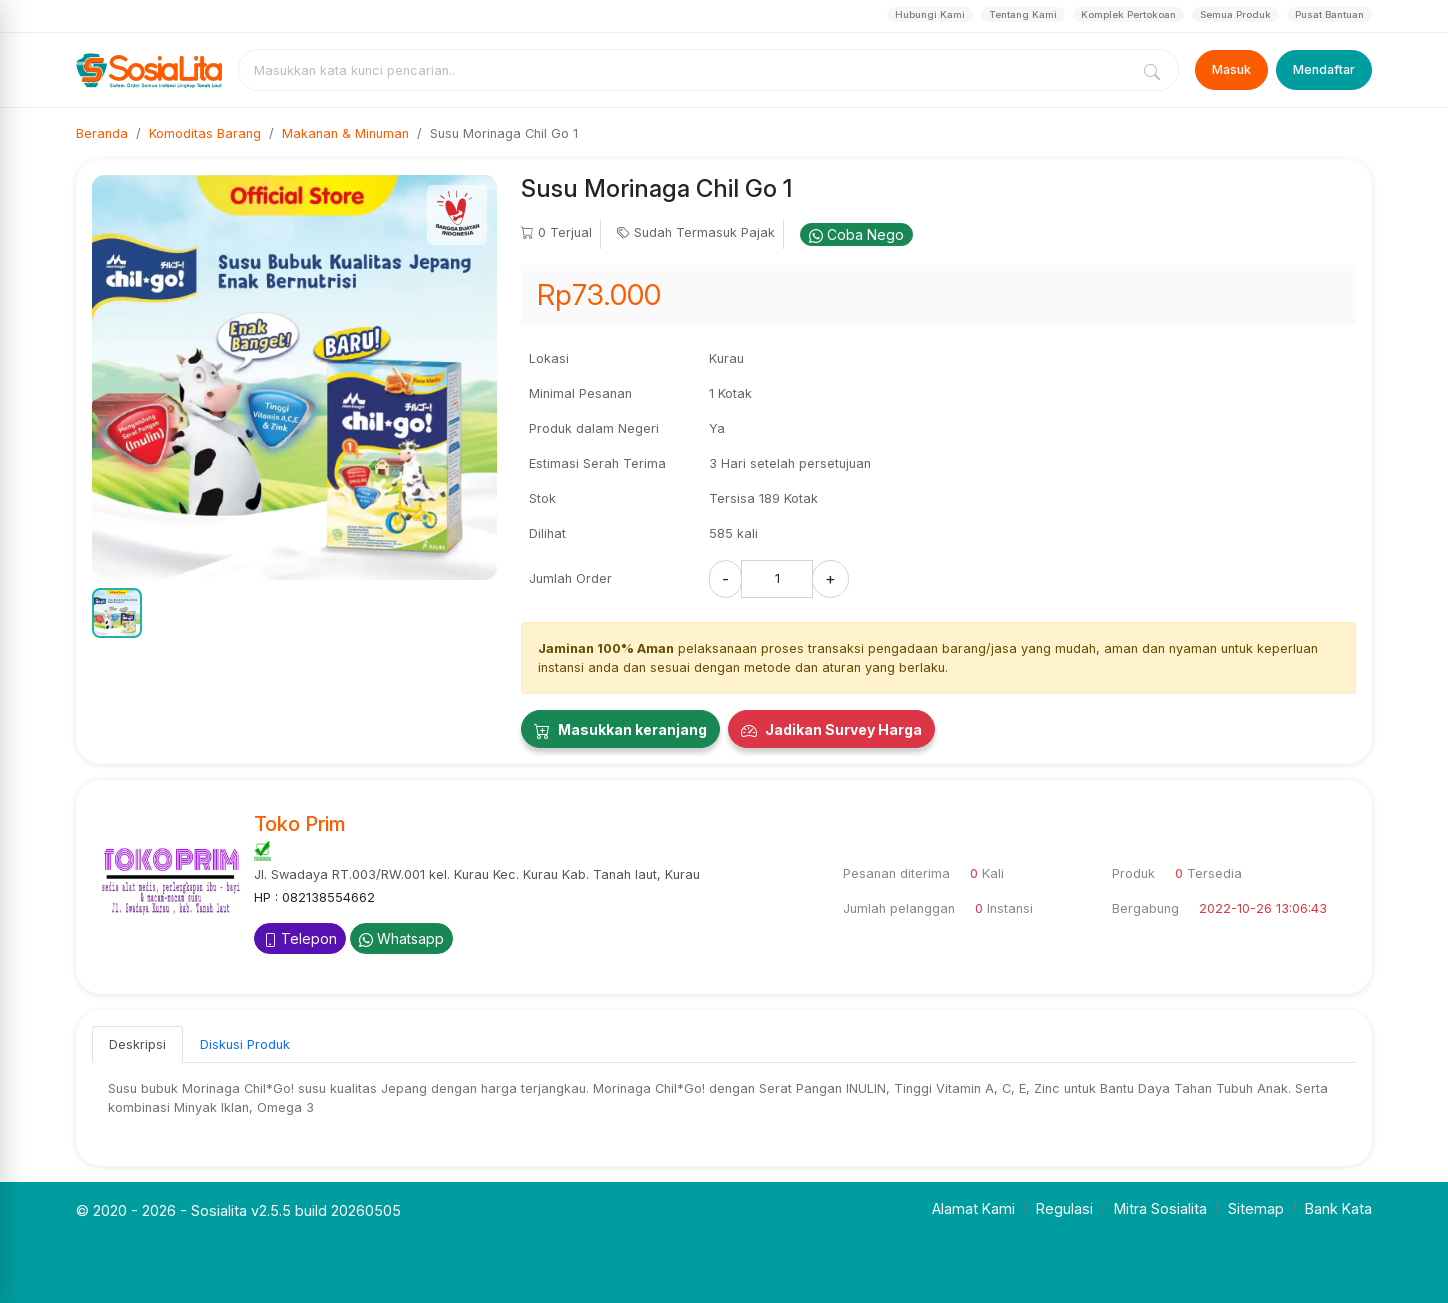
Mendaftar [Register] (1324, 69)
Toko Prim (300, 824)
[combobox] (688, 70)
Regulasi (1064, 1208)
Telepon (300, 938)
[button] (117, 613)
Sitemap (1256, 1208)
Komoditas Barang (205, 133)
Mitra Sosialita (1160, 1208)
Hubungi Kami (930, 14)
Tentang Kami (1023, 14)
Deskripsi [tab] (137, 1044)
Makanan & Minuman (345, 133)
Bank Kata (1338, 1208)
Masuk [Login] (1231, 69)
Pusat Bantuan (1329, 14)
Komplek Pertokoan (1128, 14)
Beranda (102, 133)
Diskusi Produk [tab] (245, 1044)
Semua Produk (1235, 14)
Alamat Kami (973, 1208)
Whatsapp (401, 938)
